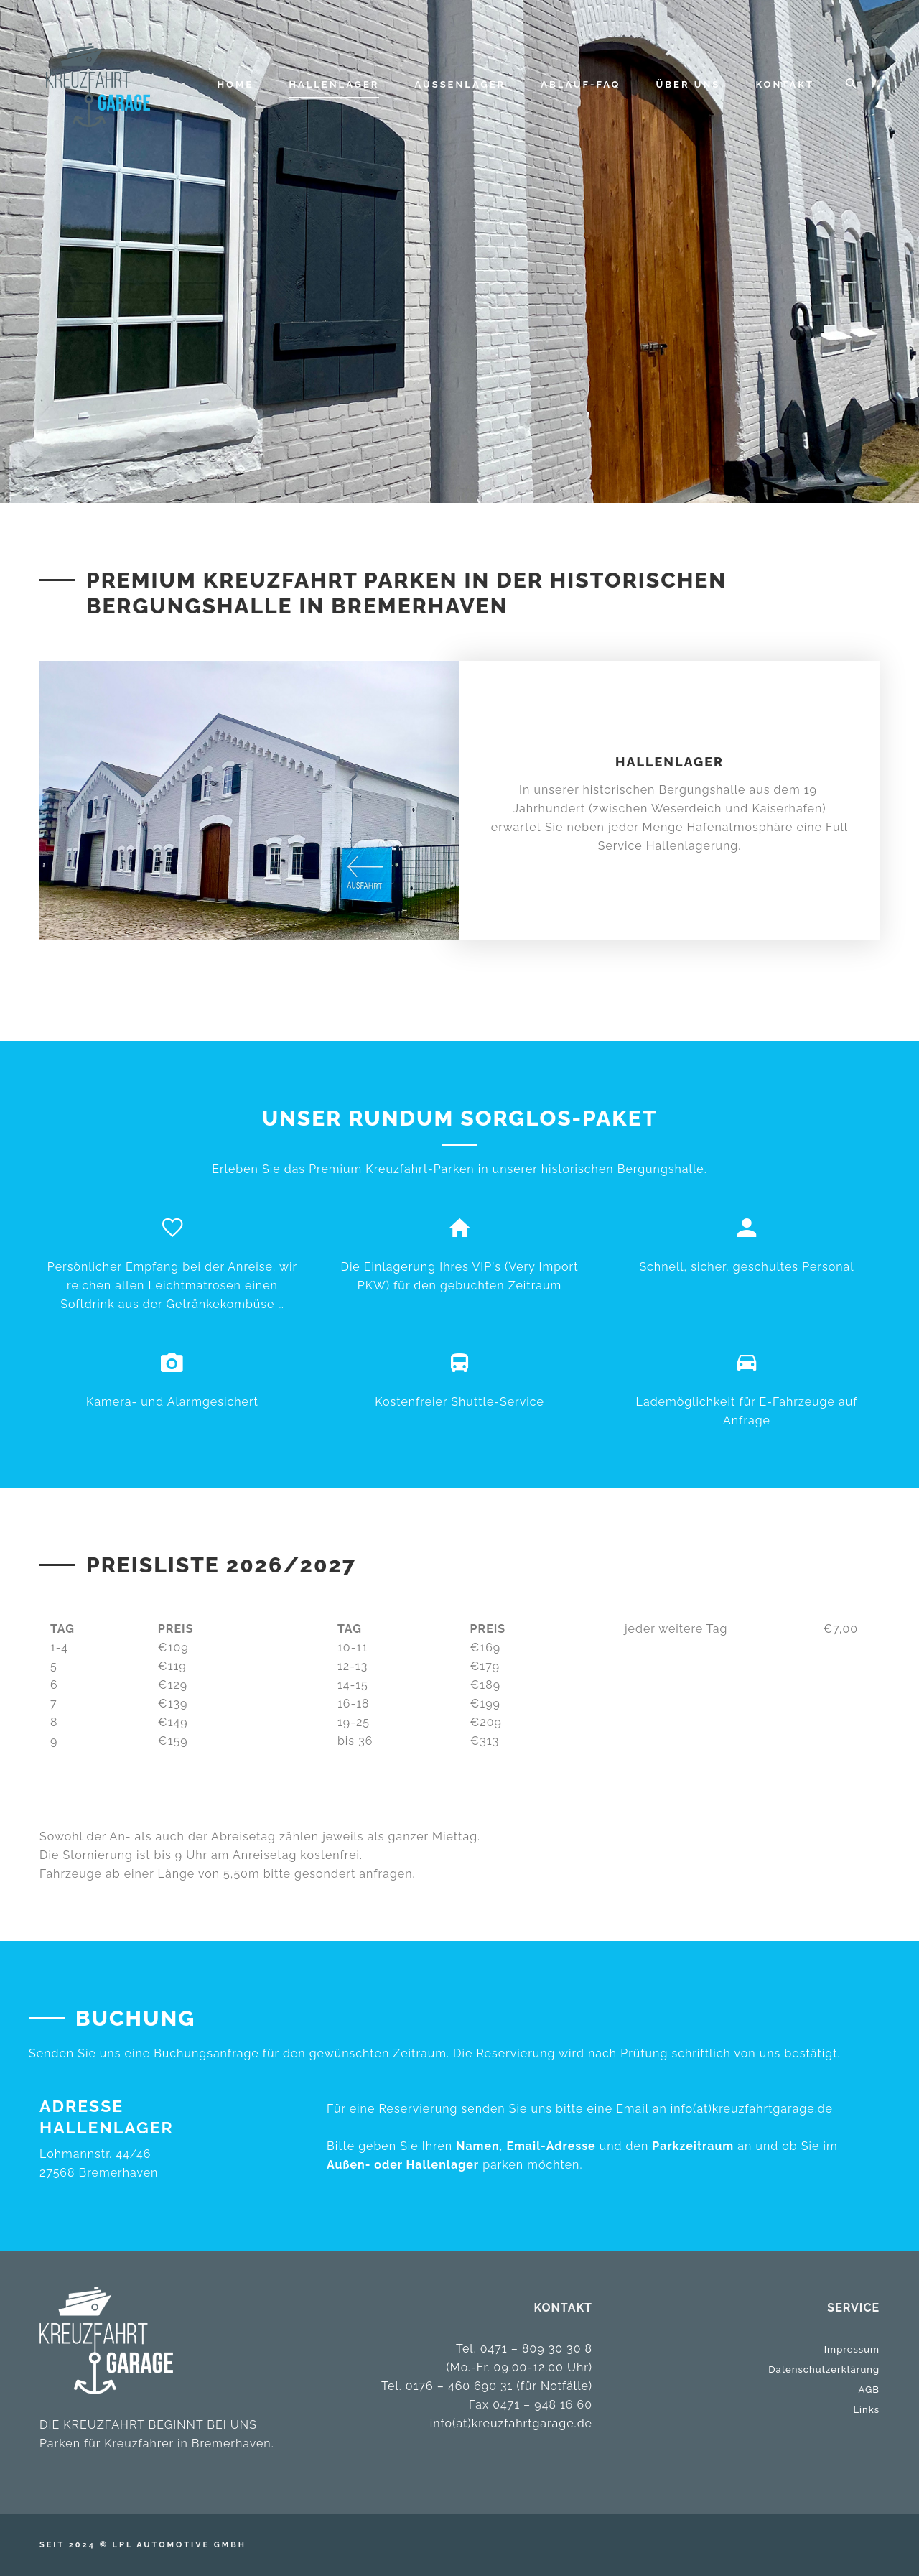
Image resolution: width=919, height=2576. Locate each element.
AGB (869, 2389)
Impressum (852, 2349)
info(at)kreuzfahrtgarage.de (752, 2109)
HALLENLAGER (334, 84)
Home (236, 84)
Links (866, 2409)
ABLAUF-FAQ (580, 84)
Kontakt (784, 84)
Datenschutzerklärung (824, 2369)
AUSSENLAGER (460, 84)
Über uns (688, 84)
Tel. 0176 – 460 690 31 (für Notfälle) (486, 2386)
